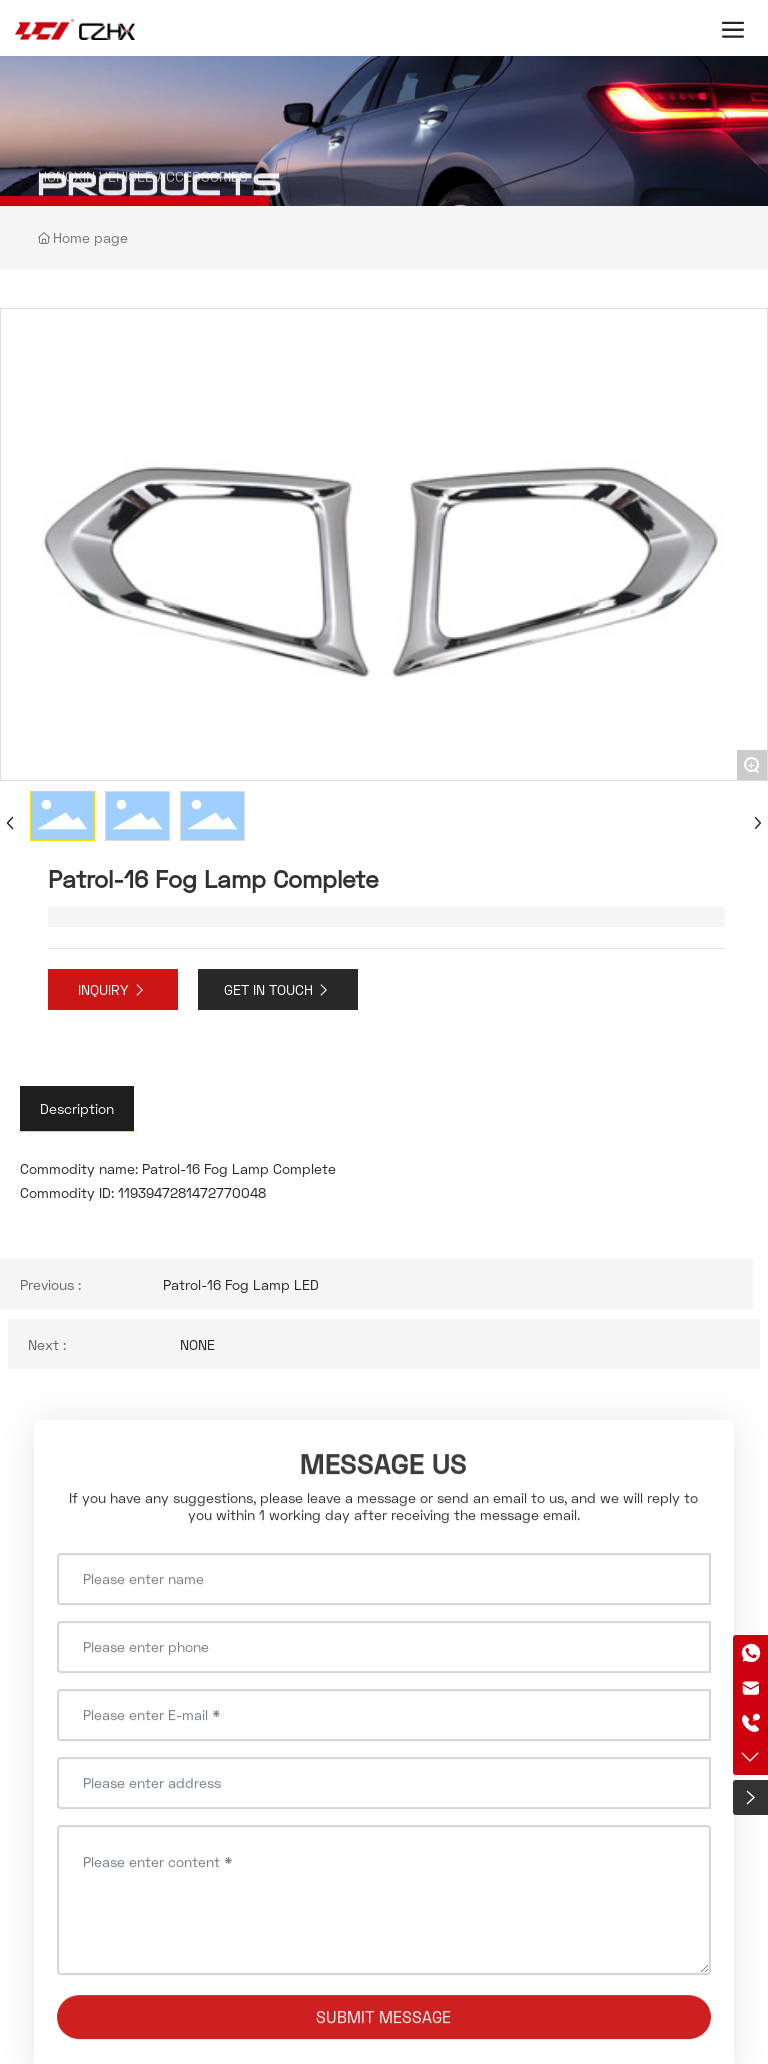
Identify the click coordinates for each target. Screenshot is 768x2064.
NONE (197, 1344)
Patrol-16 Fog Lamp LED (241, 1284)
